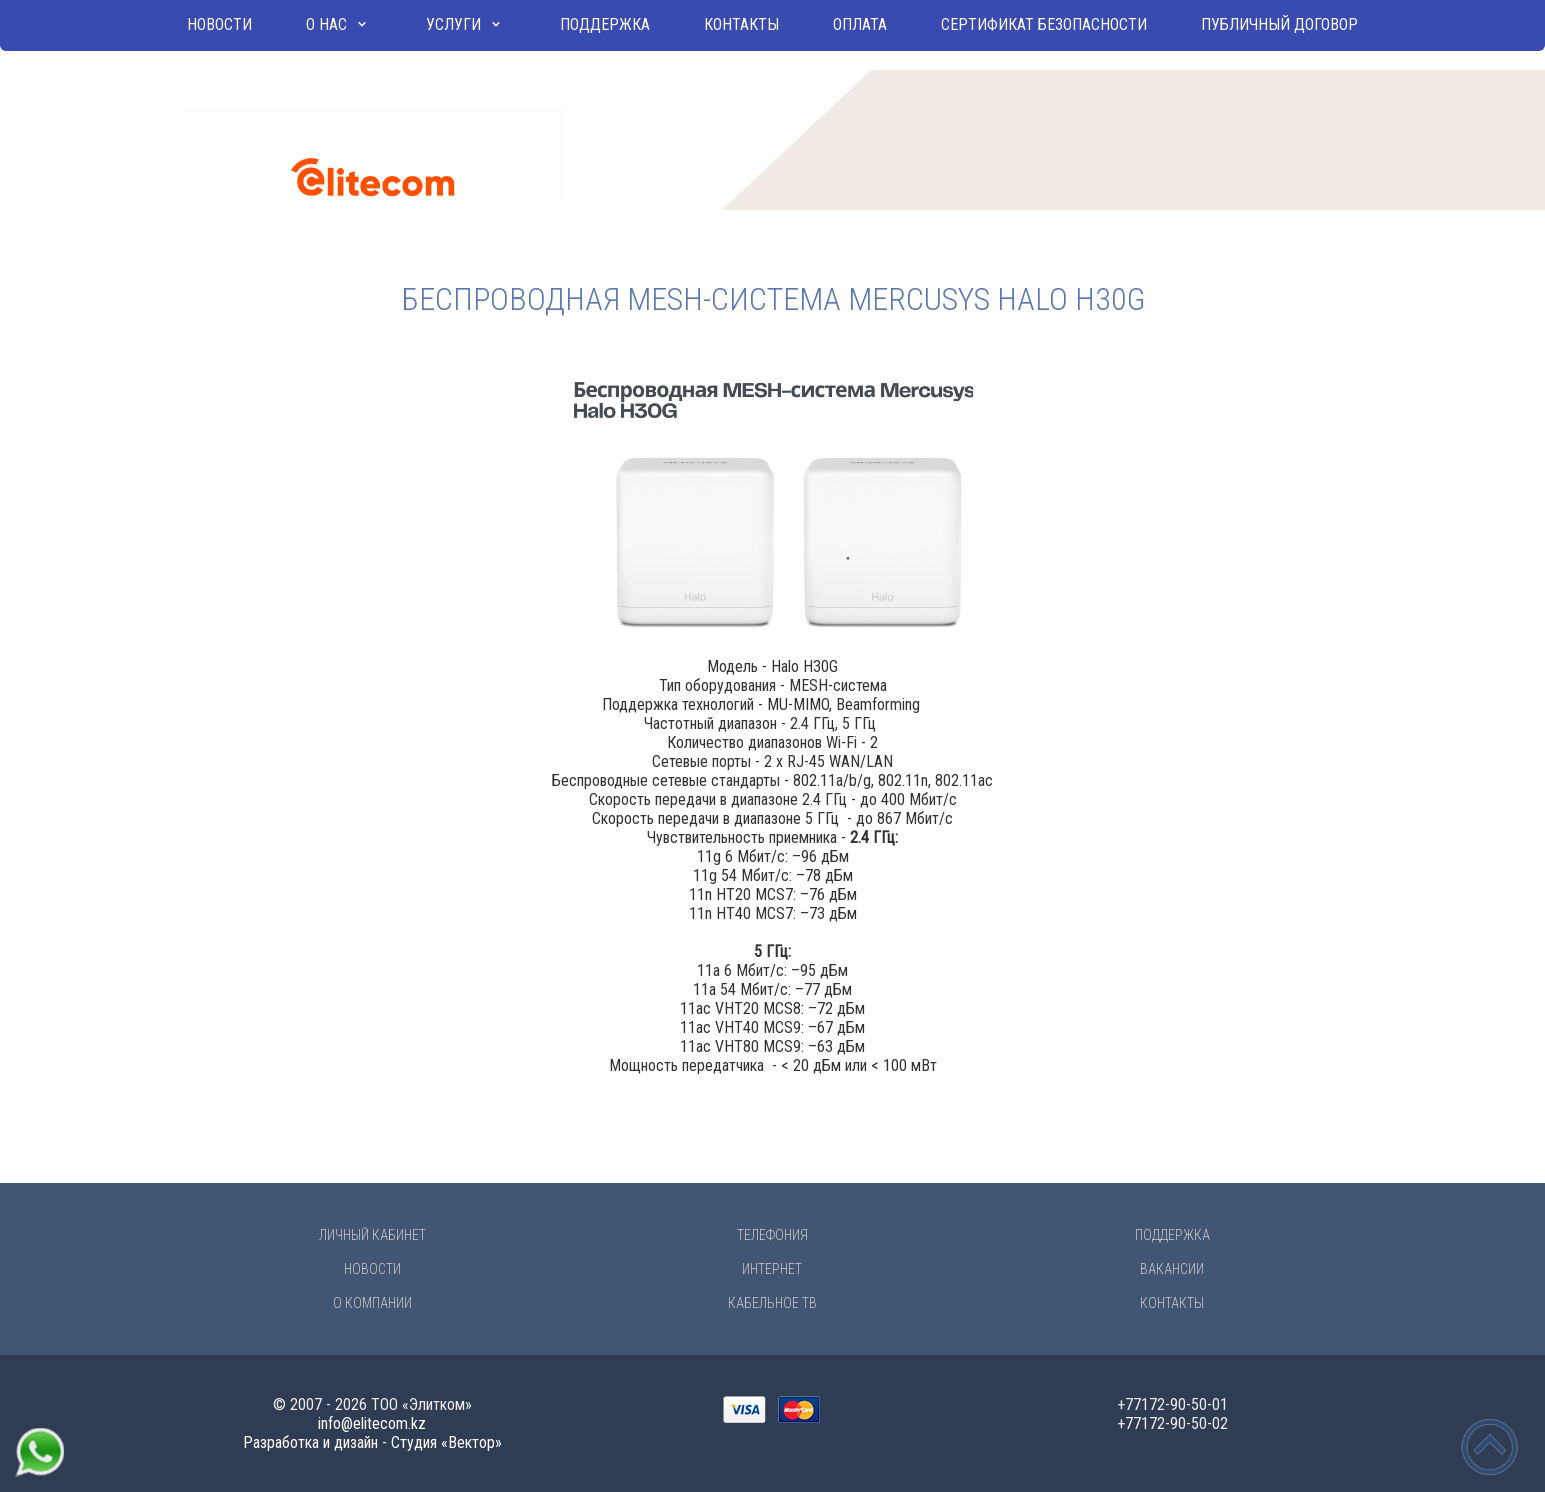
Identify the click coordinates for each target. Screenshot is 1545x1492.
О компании (372, 1303)
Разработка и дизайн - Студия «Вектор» (372, 1442)
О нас (326, 24)
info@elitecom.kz (372, 1423)
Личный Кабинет (372, 1235)
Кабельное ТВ (772, 1303)
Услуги (453, 24)
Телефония (772, 1235)
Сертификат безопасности (1044, 24)
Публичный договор (1279, 24)
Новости (219, 24)
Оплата (860, 24)
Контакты (741, 24)
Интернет (772, 1269)
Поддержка (605, 24)
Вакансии (1172, 1269)
